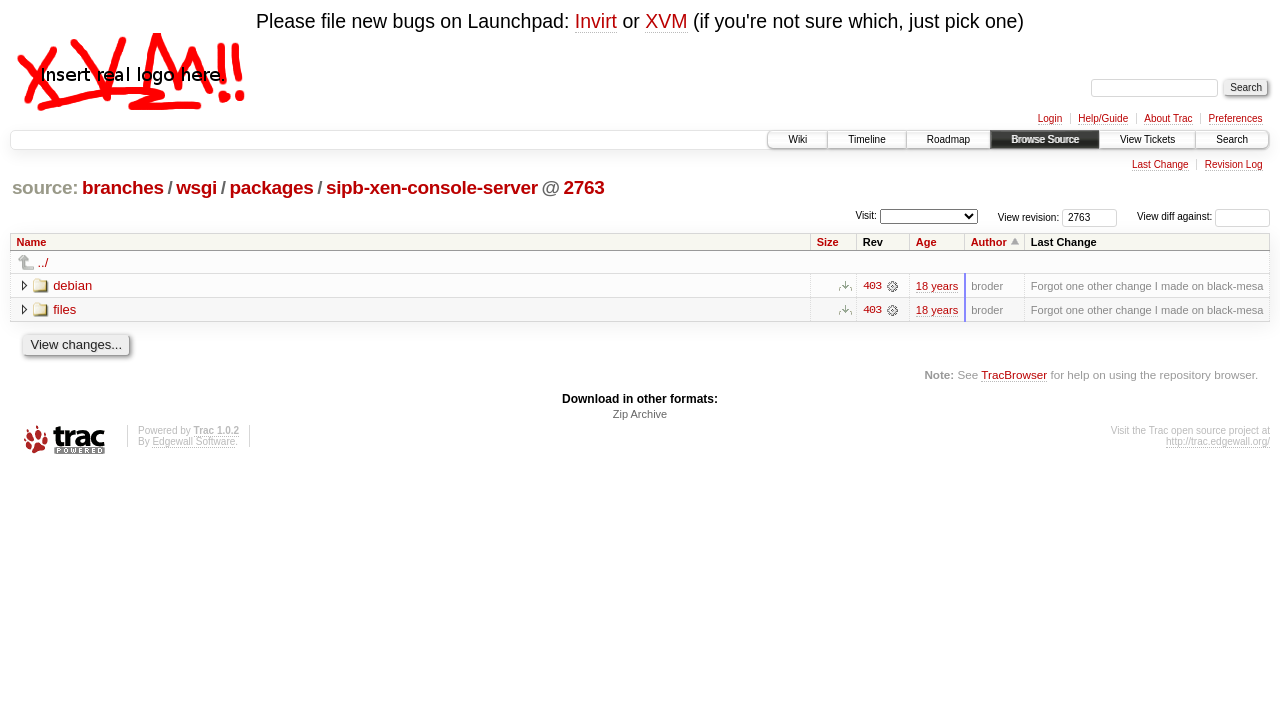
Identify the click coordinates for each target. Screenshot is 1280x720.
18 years (937, 286)
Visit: (866, 215)
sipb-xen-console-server (432, 187)
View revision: (1029, 216)
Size (828, 242)
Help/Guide (1103, 118)
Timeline (866, 139)
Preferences (1236, 118)
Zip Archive (640, 415)
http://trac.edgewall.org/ (1218, 442)
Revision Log (1234, 164)
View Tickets (1147, 139)
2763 (583, 187)
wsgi (196, 187)
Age (926, 242)
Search (1232, 139)
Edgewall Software (193, 442)
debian (72, 285)
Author (989, 242)
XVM (666, 21)
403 (872, 286)
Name (32, 242)
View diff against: (1203, 216)
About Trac (1168, 118)
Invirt (596, 21)
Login (1050, 118)
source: (45, 187)
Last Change (1160, 164)
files (64, 309)
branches (123, 187)
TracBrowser (1014, 374)
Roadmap (948, 139)
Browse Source (1045, 139)
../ (43, 262)
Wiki (797, 139)
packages (272, 187)
